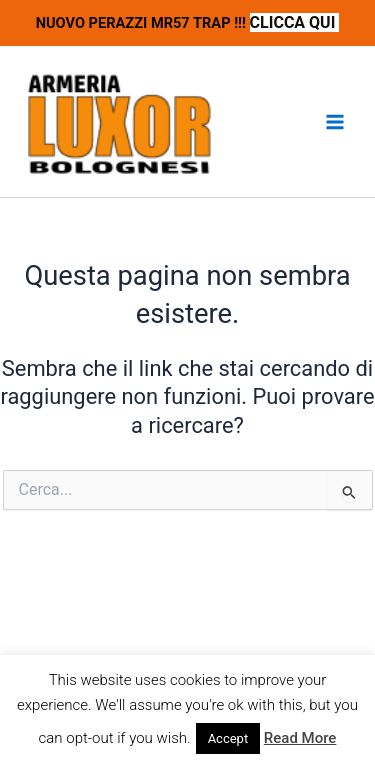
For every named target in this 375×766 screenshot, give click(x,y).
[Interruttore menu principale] (335, 122)
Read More (300, 738)
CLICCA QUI (295, 22)
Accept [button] (228, 738)
